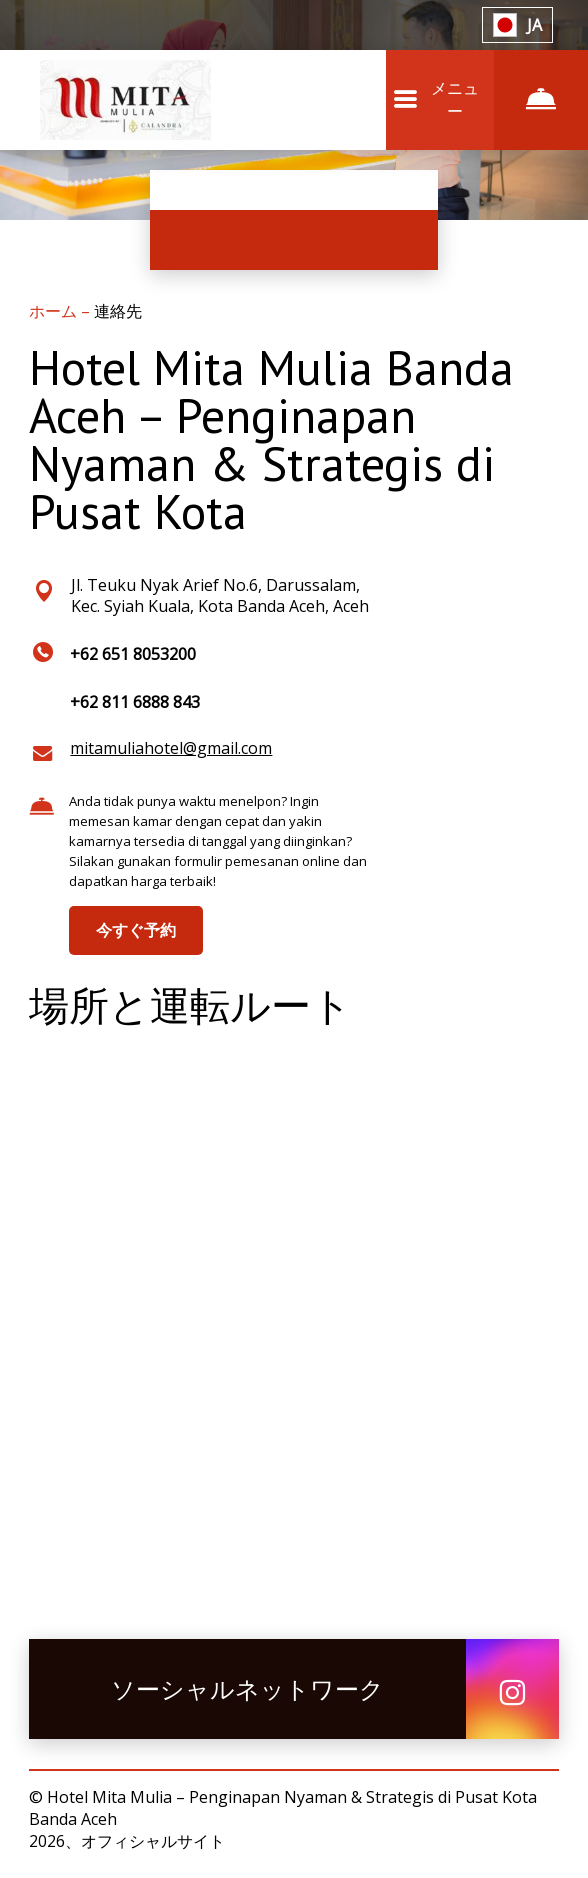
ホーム (55, 311)
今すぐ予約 (136, 930)
